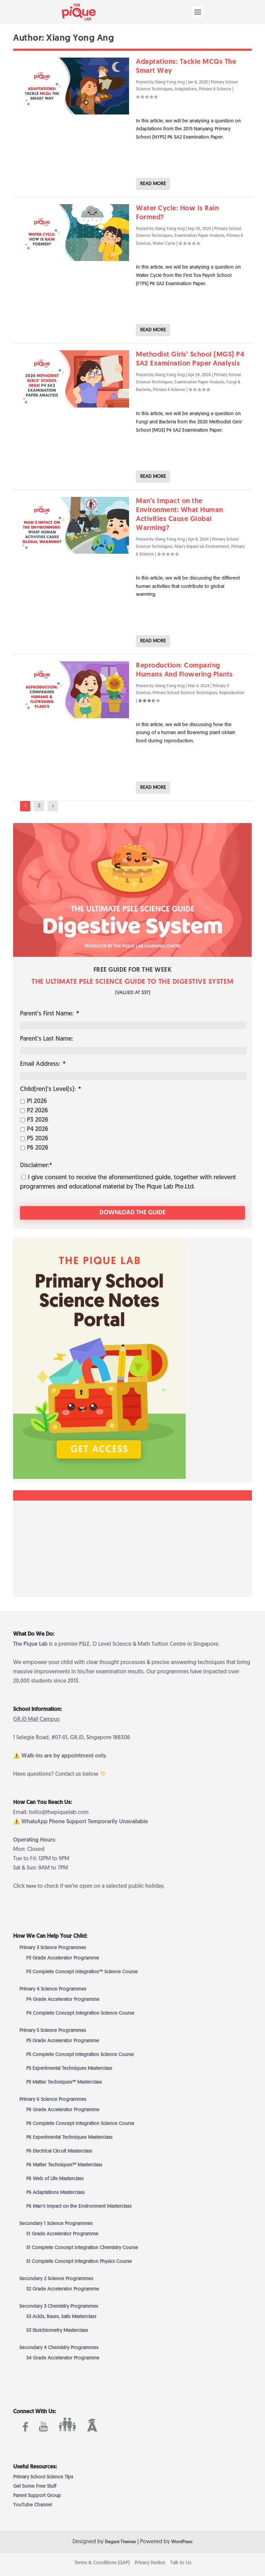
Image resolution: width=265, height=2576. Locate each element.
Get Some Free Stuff (34, 2485)
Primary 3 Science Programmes (52, 1947)
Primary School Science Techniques (185, 693)
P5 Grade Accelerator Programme (62, 2040)
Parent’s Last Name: (46, 1039)
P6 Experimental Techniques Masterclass (69, 2136)
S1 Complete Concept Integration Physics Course (79, 2261)
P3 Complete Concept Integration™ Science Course (82, 1971)
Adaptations (186, 89)
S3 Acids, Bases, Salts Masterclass (61, 2316)
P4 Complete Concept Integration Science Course (80, 2012)
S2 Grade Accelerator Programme (62, 2288)
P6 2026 (37, 1148)
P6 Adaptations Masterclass (55, 2192)
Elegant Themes (120, 2541)
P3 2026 (37, 1120)
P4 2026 (37, 1129)
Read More (153, 184)
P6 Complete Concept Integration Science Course (80, 2123)
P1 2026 (37, 1101)
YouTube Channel (32, 2504)
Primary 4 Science (169, 390)
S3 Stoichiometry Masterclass (57, 2330)
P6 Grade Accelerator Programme (62, 2109)
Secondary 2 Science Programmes (56, 2278)
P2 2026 (37, 1110)
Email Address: (43, 1064)
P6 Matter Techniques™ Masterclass (64, 2164)
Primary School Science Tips (43, 2476)
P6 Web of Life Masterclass (55, 2178)
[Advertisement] (132, 1548)
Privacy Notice (150, 2562)
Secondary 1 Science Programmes (55, 2223)
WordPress (182, 2541)
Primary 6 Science (215, 89)
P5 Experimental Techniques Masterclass (69, 2068)
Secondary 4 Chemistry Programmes (58, 2347)
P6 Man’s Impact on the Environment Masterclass (78, 2205)
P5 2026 (37, 1138)
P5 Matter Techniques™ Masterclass (64, 2081)
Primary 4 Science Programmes (52, 1988)
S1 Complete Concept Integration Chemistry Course (82, 2247)
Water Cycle (164, 244)
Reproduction (231, 693)
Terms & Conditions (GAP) (101, 2562)
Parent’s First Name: (49, 1014)
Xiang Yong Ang (170, 82)
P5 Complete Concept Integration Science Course (80, 2054)
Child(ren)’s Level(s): (50, 1089)
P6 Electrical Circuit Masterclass (59, 2150)
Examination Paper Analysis (199, 236)
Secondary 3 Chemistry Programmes (58, 2305)
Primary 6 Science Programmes (52, 2099)
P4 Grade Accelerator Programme (62, 1999)
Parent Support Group (37, 2495)
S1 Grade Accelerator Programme (62, 2233)
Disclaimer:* (36, 1165)
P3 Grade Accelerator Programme (62, 1957)
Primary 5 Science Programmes (52, 2030)
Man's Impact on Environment (202, 547)
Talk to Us (180, 2562)
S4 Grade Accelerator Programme (62, 2357)
